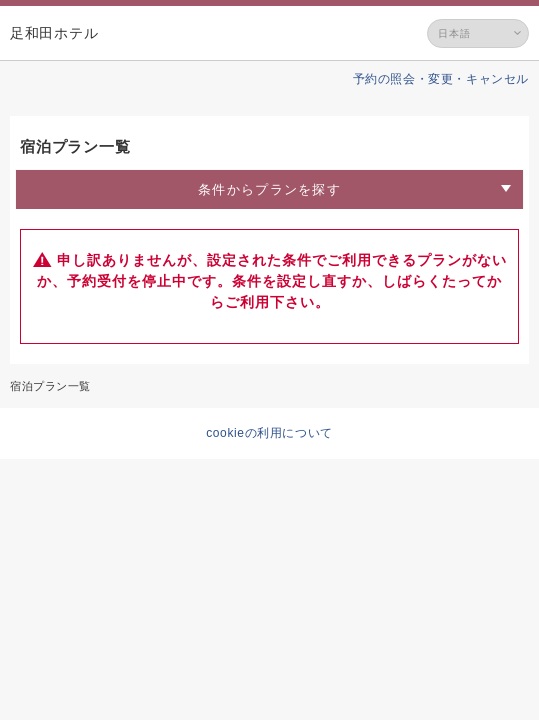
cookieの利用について (269, 433)
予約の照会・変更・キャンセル (441, 79)
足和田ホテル (54, 33)
